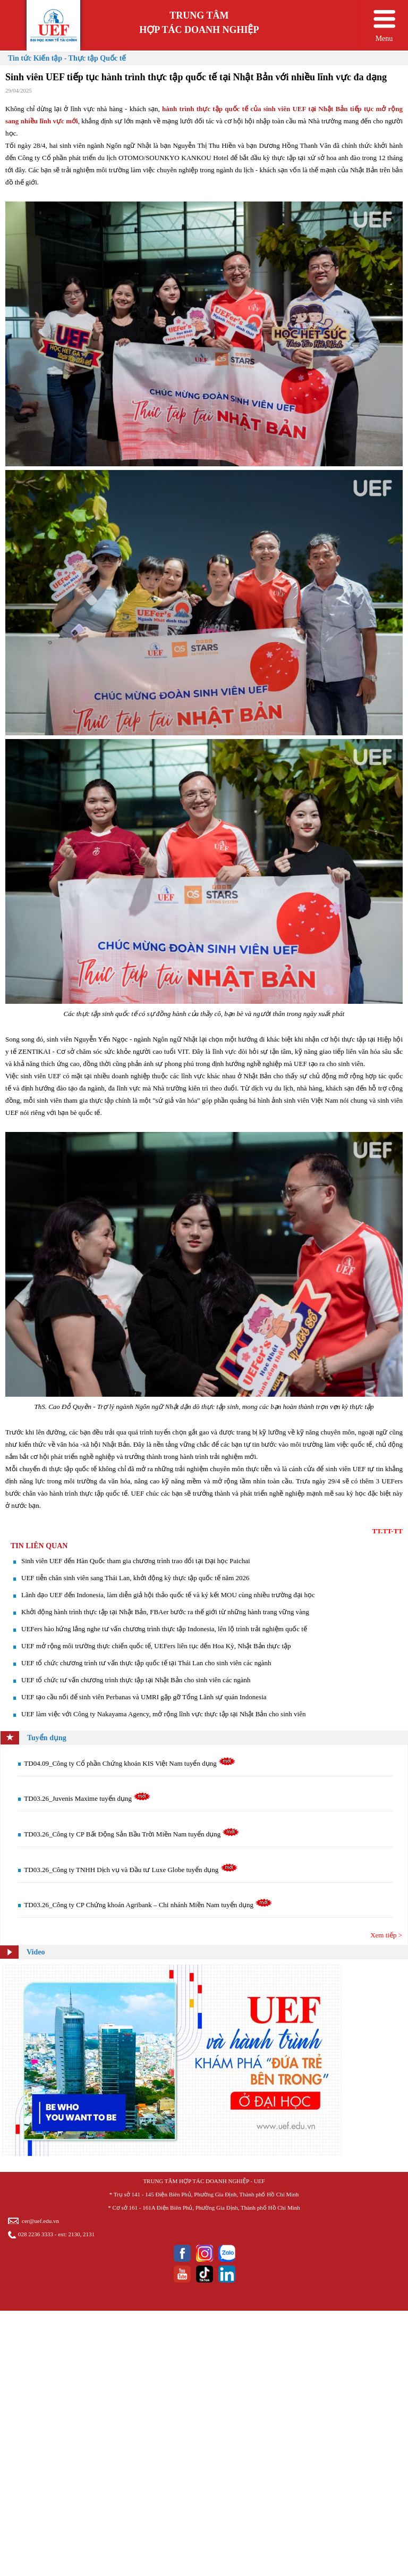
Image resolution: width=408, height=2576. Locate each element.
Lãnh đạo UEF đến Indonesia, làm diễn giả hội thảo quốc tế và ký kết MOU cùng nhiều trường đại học (168, 1595)
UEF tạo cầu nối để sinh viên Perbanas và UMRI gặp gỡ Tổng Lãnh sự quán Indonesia (144, 1697)
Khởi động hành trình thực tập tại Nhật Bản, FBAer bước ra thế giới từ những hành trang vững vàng (165, 1612)
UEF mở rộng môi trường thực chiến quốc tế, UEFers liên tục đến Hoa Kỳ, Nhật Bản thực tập (156, 1646)
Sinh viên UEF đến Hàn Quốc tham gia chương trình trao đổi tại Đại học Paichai (135, 1561)
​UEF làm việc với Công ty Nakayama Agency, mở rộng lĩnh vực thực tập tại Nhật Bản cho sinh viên (163, 1714)
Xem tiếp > (386, 1935)
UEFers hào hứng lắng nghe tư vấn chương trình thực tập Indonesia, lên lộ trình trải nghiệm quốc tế (164, 1629)
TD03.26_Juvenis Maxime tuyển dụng (87, 1798)
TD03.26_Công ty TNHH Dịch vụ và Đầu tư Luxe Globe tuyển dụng (130, 1870)
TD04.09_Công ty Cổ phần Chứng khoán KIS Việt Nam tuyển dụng (130, 1763)
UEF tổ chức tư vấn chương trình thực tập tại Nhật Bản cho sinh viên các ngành (135, 1680)
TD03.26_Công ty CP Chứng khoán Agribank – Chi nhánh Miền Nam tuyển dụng (148, 1905)
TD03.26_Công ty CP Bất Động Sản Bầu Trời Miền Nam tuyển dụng (132, 1834)
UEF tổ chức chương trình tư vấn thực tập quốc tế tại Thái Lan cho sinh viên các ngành (146, 1663)
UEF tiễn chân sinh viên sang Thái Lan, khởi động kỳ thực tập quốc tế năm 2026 (135, 1578)
